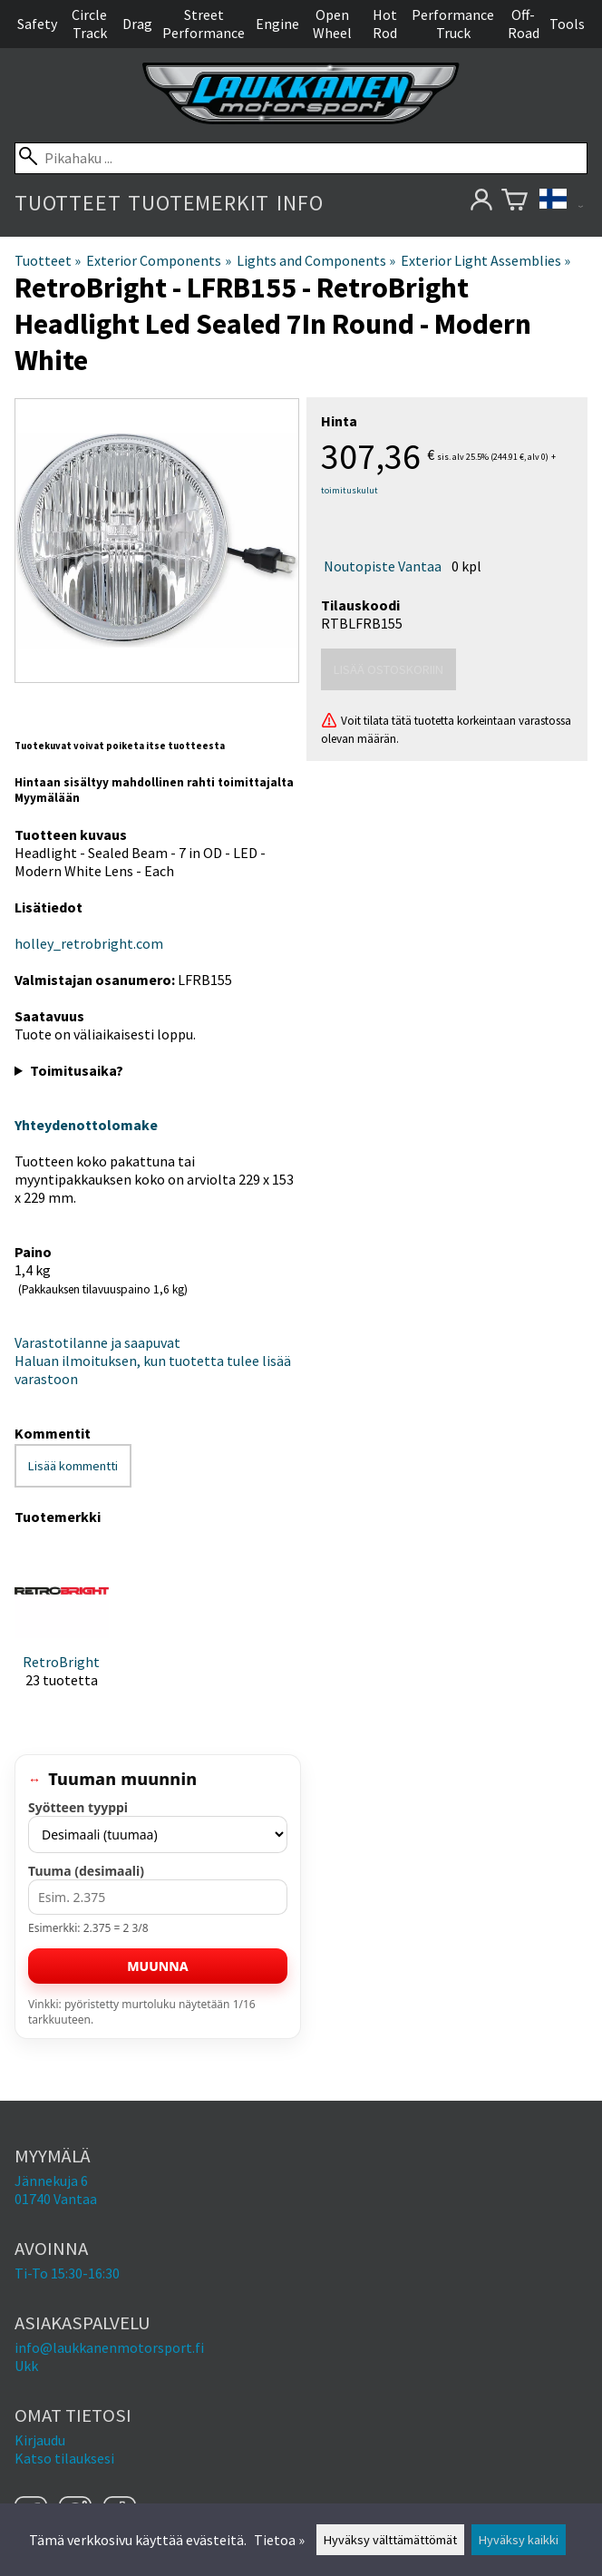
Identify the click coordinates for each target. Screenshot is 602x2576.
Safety (37, 24)
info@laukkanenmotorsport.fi (109, 2347)
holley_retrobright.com (89, 943)
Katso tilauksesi (64, 2458)
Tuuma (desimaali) (86, 1870)
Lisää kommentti (73, 1466)
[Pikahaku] (301, 158)
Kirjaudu (40, 2440)
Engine (277, 24)
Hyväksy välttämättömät (390, 2540)
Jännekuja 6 (51, 2180)
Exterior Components (158, 260)
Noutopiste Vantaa (383, 566)
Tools (567, 24)
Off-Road (523, 23)
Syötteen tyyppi (78, 1807)
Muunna (157, 1966)
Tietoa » (279, 2540)
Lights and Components (316, 260)
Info (300, 203)
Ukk (26, 2365)
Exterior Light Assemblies (485, 260)
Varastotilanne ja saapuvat (97, 1342)
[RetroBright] (62, 1631)
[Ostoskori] (514, 203)
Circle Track (89, 23)
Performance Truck (453, 23)
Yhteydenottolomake (86, 1125)
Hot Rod (385, 23)
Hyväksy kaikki (518, 2540)
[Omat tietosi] (481, 203)
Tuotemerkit (198, 203)
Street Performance (203, 23)
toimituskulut (349, 490)
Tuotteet (68, 203)
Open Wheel (332, 23)
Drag (137, 24)
